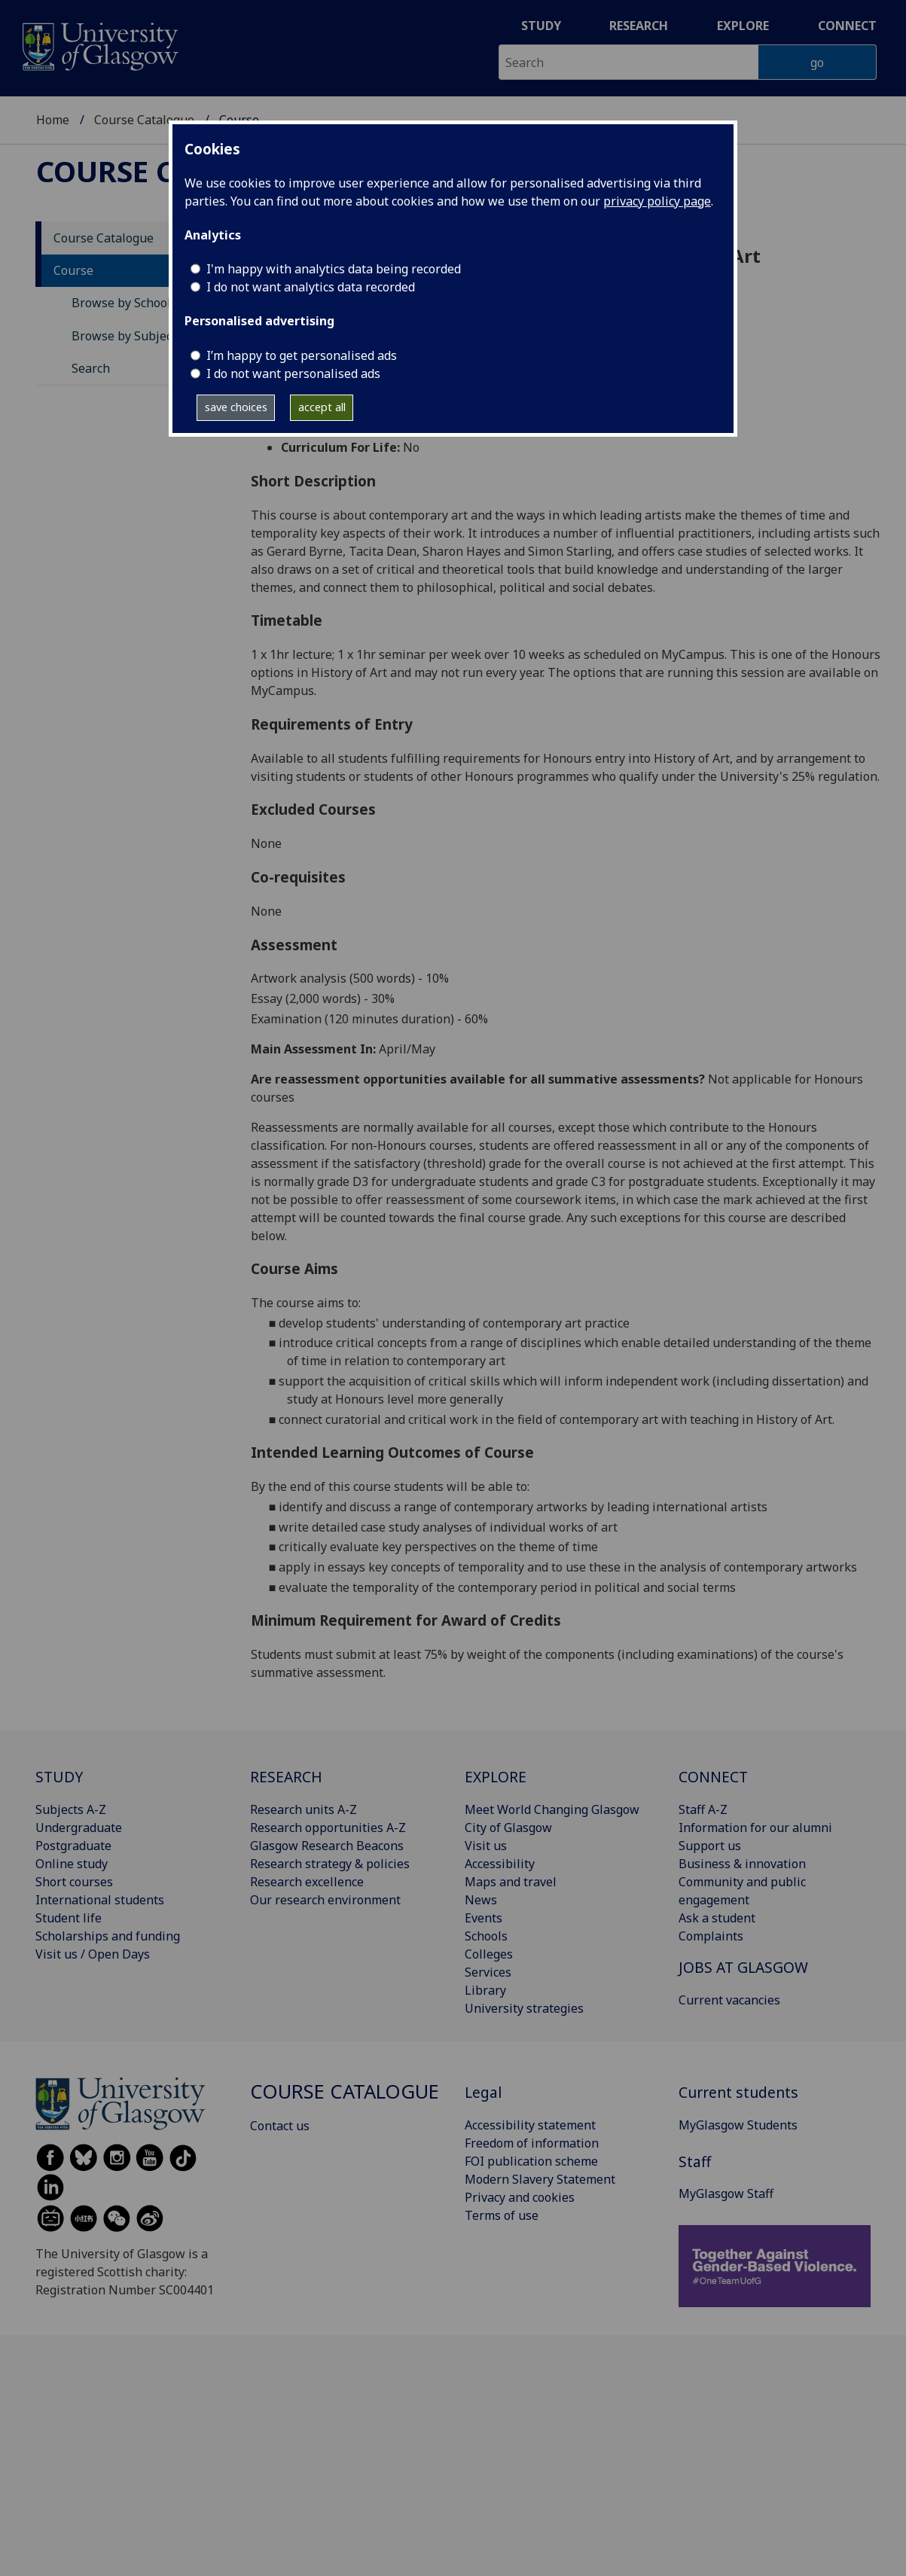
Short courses (74, 1881)
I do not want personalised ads (293, 373)
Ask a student (717, 1918)
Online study (71, 1863)
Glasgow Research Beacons (327, 1845)
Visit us (486, 1845)
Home (52, 119)
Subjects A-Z (70, 1809)
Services (488, 1972)
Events (483, 1918)
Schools (486, 1936)
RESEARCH (286, 1777)
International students (99, 1900)
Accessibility (500, 1863)
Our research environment (325, 1900)
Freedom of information (532, 2143)
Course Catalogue (144, 119)
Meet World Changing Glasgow (552, 1809)
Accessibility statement (530, 2125)
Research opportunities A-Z (328, 1827)
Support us (710, 1845)
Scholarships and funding (107, 1936)
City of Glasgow (508, 1827)
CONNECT (713, 1777)
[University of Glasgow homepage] (99, 45)
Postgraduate (73, 1845)
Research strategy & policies (330, 1863)
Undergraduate (78, 1827)
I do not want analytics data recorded (310, 287)
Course (73, 270)
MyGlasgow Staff (726, 2193)
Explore (743, 25)
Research (638, 25)
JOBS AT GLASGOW (743, 1967)
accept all (322, 407)
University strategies (524, 2008)
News (481, 1900)
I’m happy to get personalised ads (301, 355)
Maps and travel (511, 1881)
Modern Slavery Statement (540, 2179)
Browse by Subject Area (139, 336)
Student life (68, 1918)
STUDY (59, 1777)
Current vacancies (729, 2000)
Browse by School (121, 302)
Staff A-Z (703, 1809)
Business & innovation (742, 1863)
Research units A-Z (303, 1809)
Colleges (489, 1954)
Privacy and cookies (520, 2197)
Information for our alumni (755, 1827)
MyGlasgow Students (738, 2125)
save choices (236, 407)
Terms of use (501, 2215)
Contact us (280, 2125)
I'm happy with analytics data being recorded (333, 269)
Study (541, 25)
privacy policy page (657, 201)
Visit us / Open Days (92, 1954)
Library (485, 1990)
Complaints (711, 1936)
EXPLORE (495, 1777)
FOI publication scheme (531, 2161)
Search (91, 368)
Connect (847, 25)
